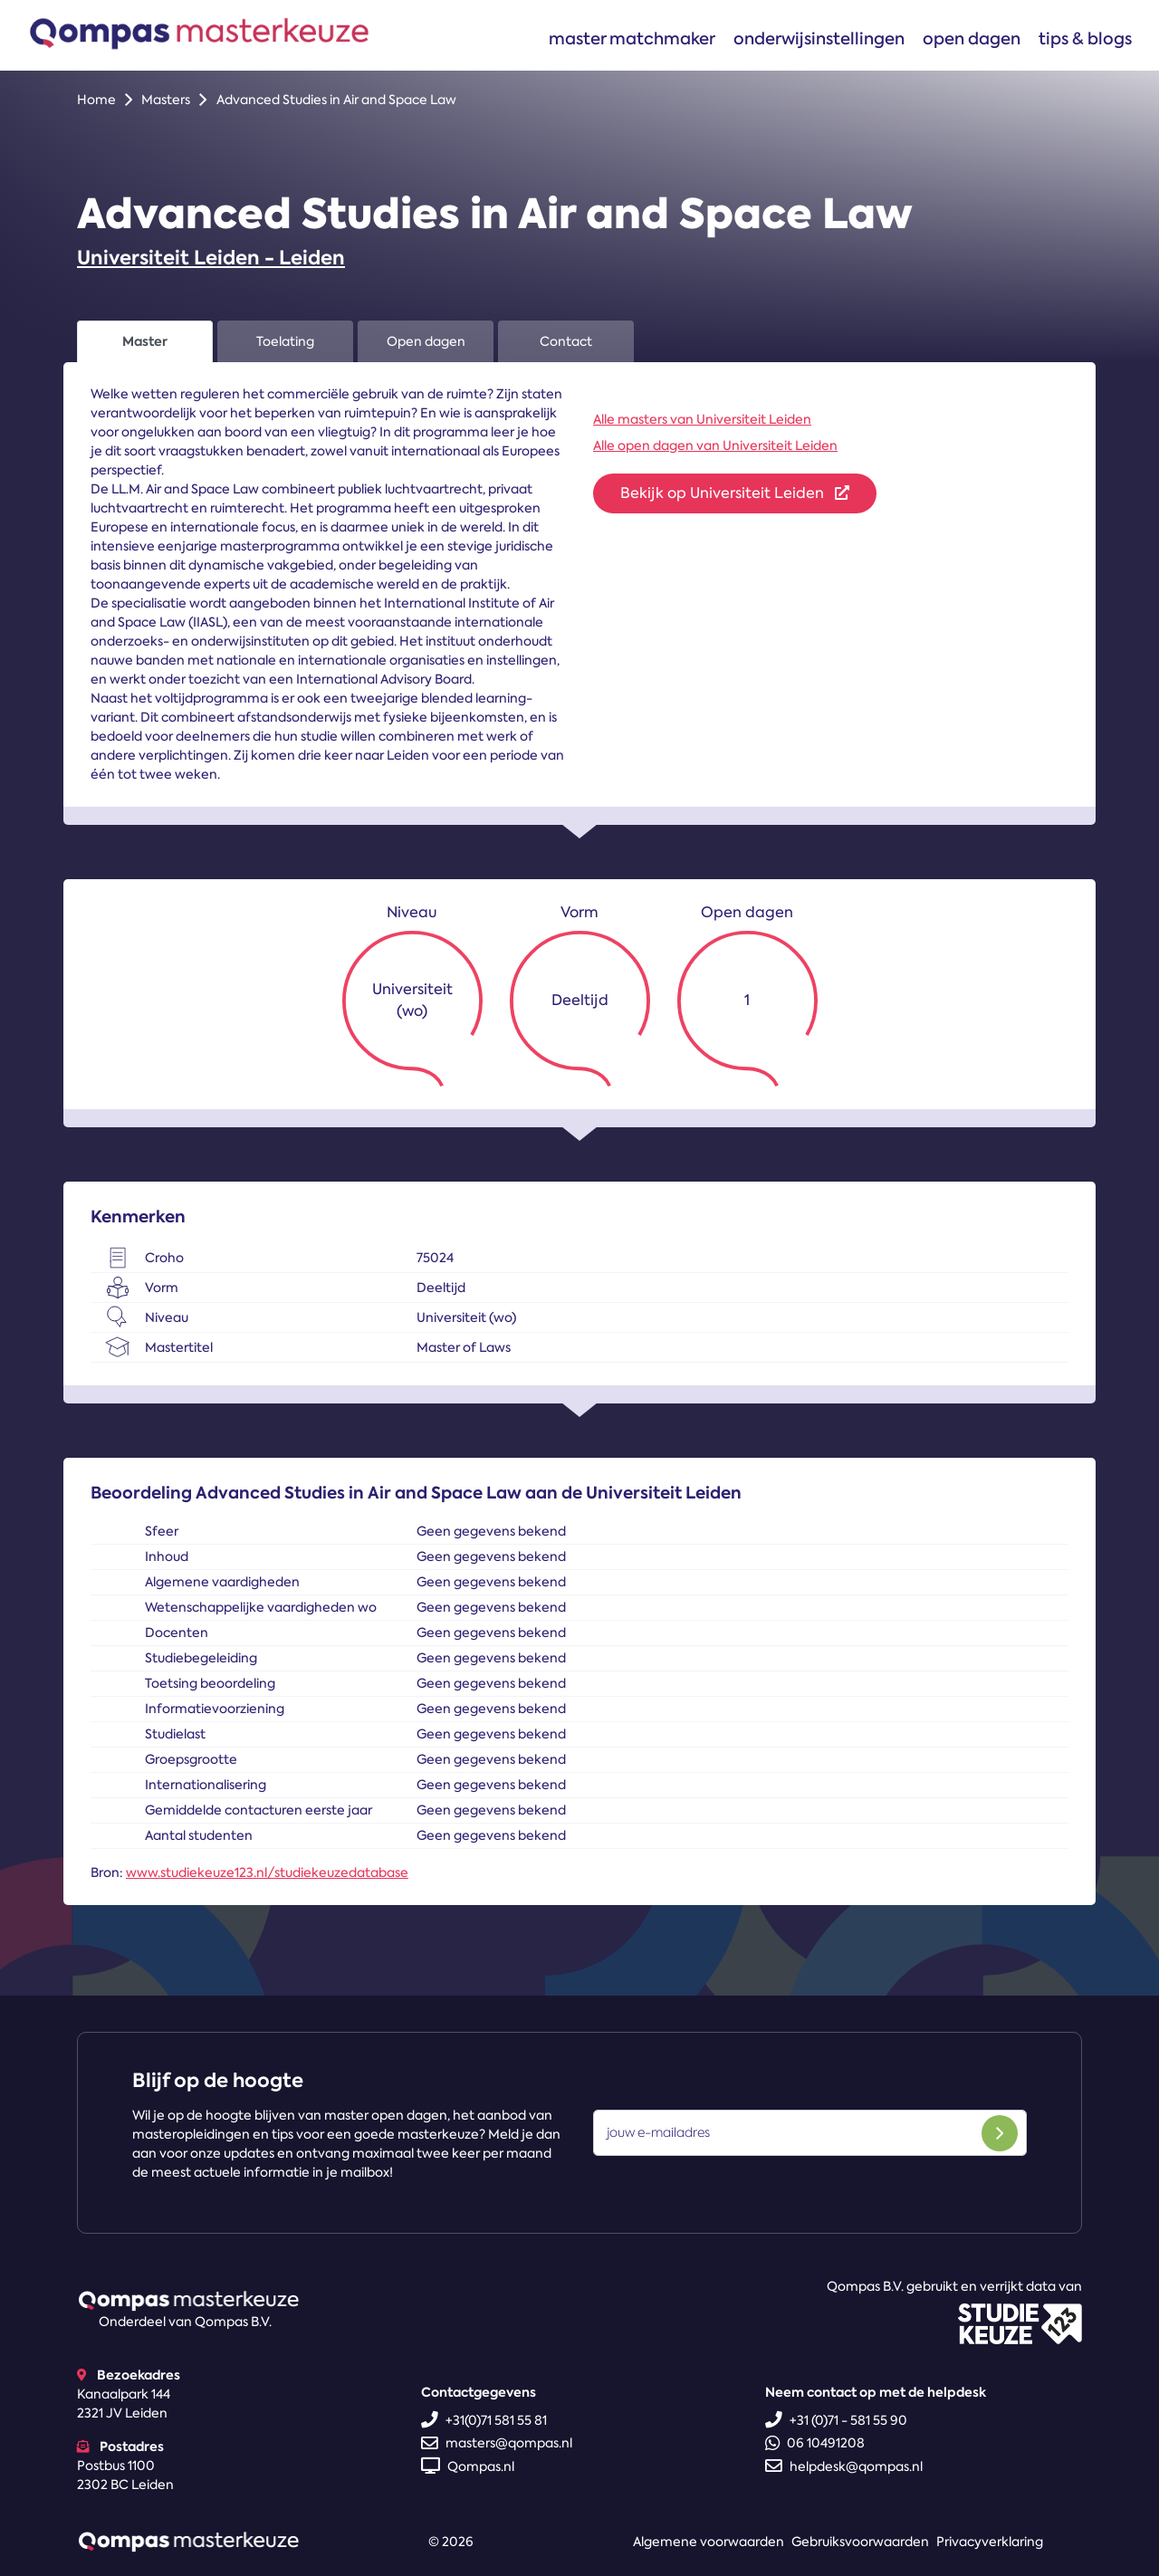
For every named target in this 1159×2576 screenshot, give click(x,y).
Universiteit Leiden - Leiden (211, 257)
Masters (165, 99)
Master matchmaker (632, 38)
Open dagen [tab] (426, 341)
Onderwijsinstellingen (819, 38)
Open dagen (971, 38)
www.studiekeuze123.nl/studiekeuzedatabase (267, 1872)
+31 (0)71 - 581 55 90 (836, 2420)
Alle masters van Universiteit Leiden (702, 419)
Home (96, 99)
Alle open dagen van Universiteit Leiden (715, 445)
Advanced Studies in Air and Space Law (336, 99)
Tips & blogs (1085, 38)
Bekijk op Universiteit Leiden (734, 493)
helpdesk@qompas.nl (844, 2466)
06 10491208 (815, 2443)
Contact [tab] (566, 341)
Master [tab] (145, 341)
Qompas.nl (467, 2466)
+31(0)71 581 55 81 (484, 2420)
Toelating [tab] (285, 341)
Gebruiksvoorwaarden (860, 2541)
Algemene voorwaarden (708, 2541)
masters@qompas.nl (496, 2443)
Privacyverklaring (989, 2541)
